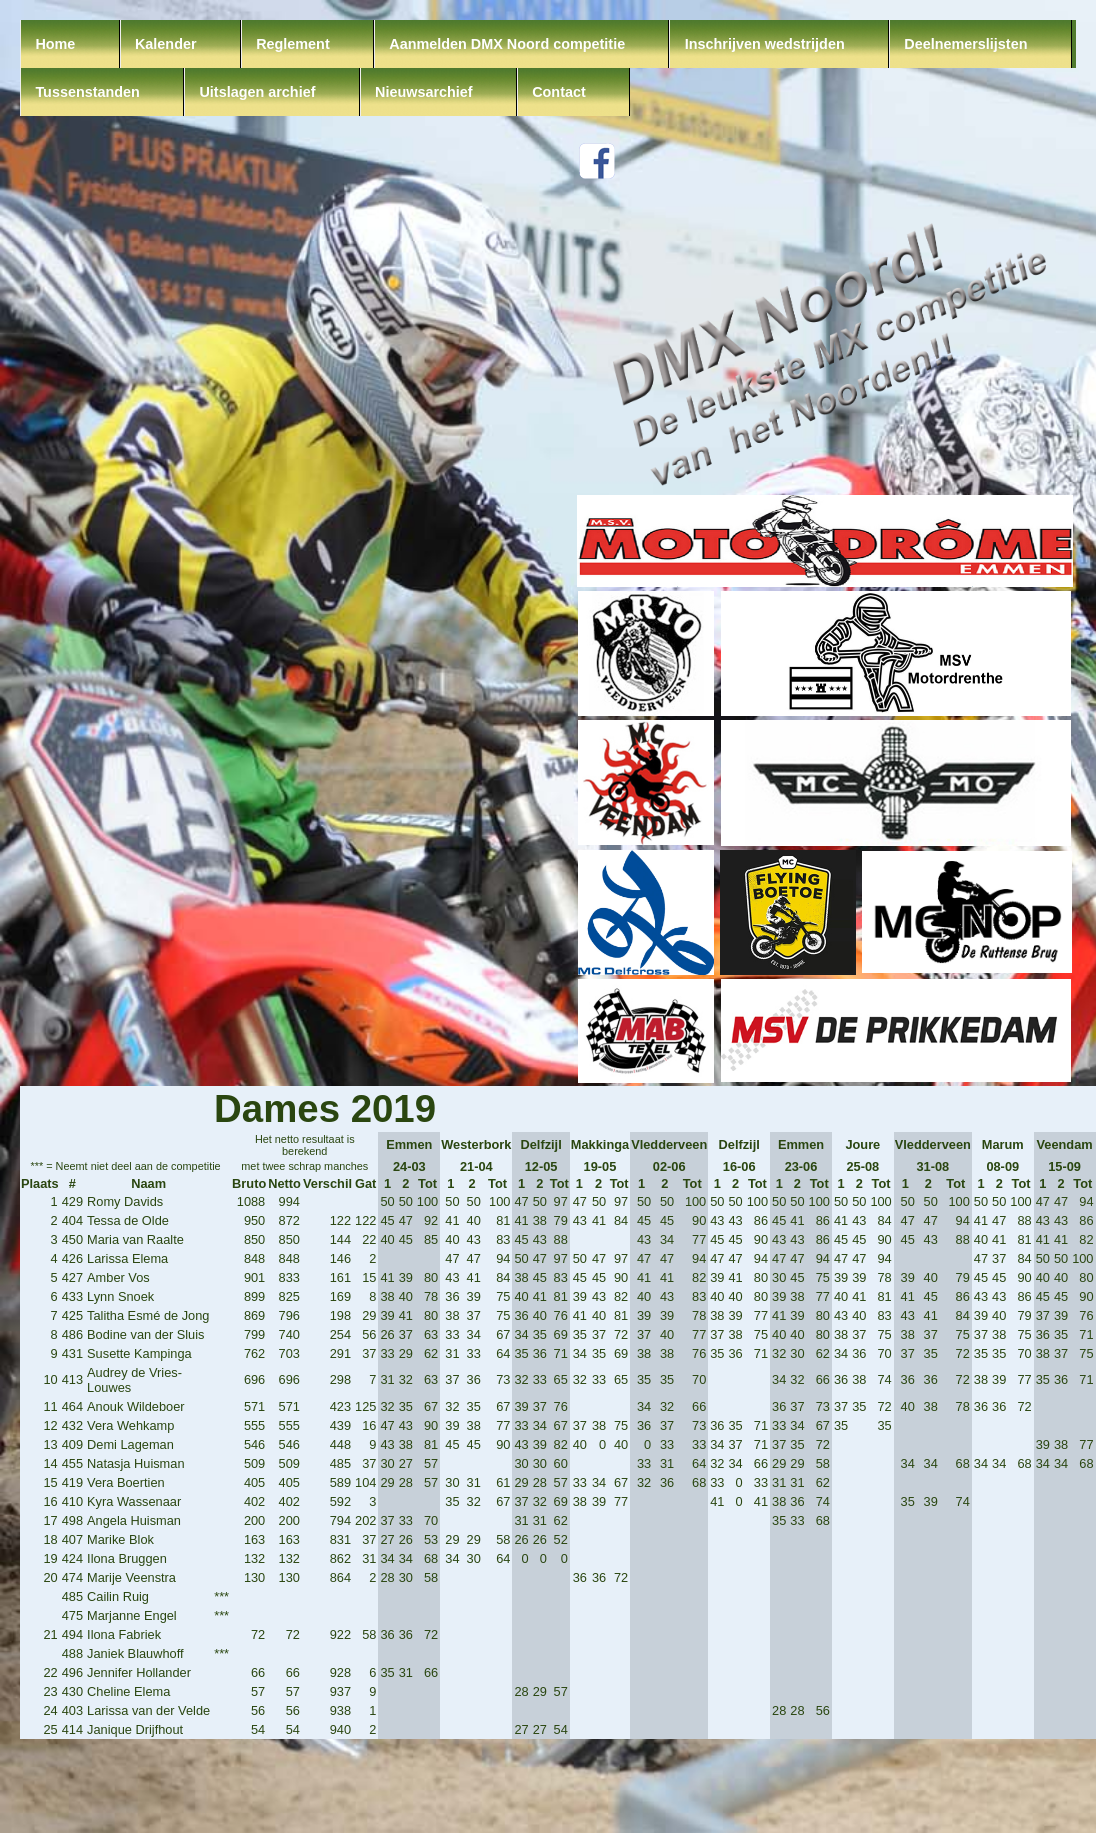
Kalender (166, 44)
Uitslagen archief (257, 92)
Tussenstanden (87, 92)
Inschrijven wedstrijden (765, 44)
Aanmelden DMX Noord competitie (507, 44)
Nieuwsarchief (424, 92)
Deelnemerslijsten (965, 44)
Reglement (293, 44)
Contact (559, 92)
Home (55, 44)
